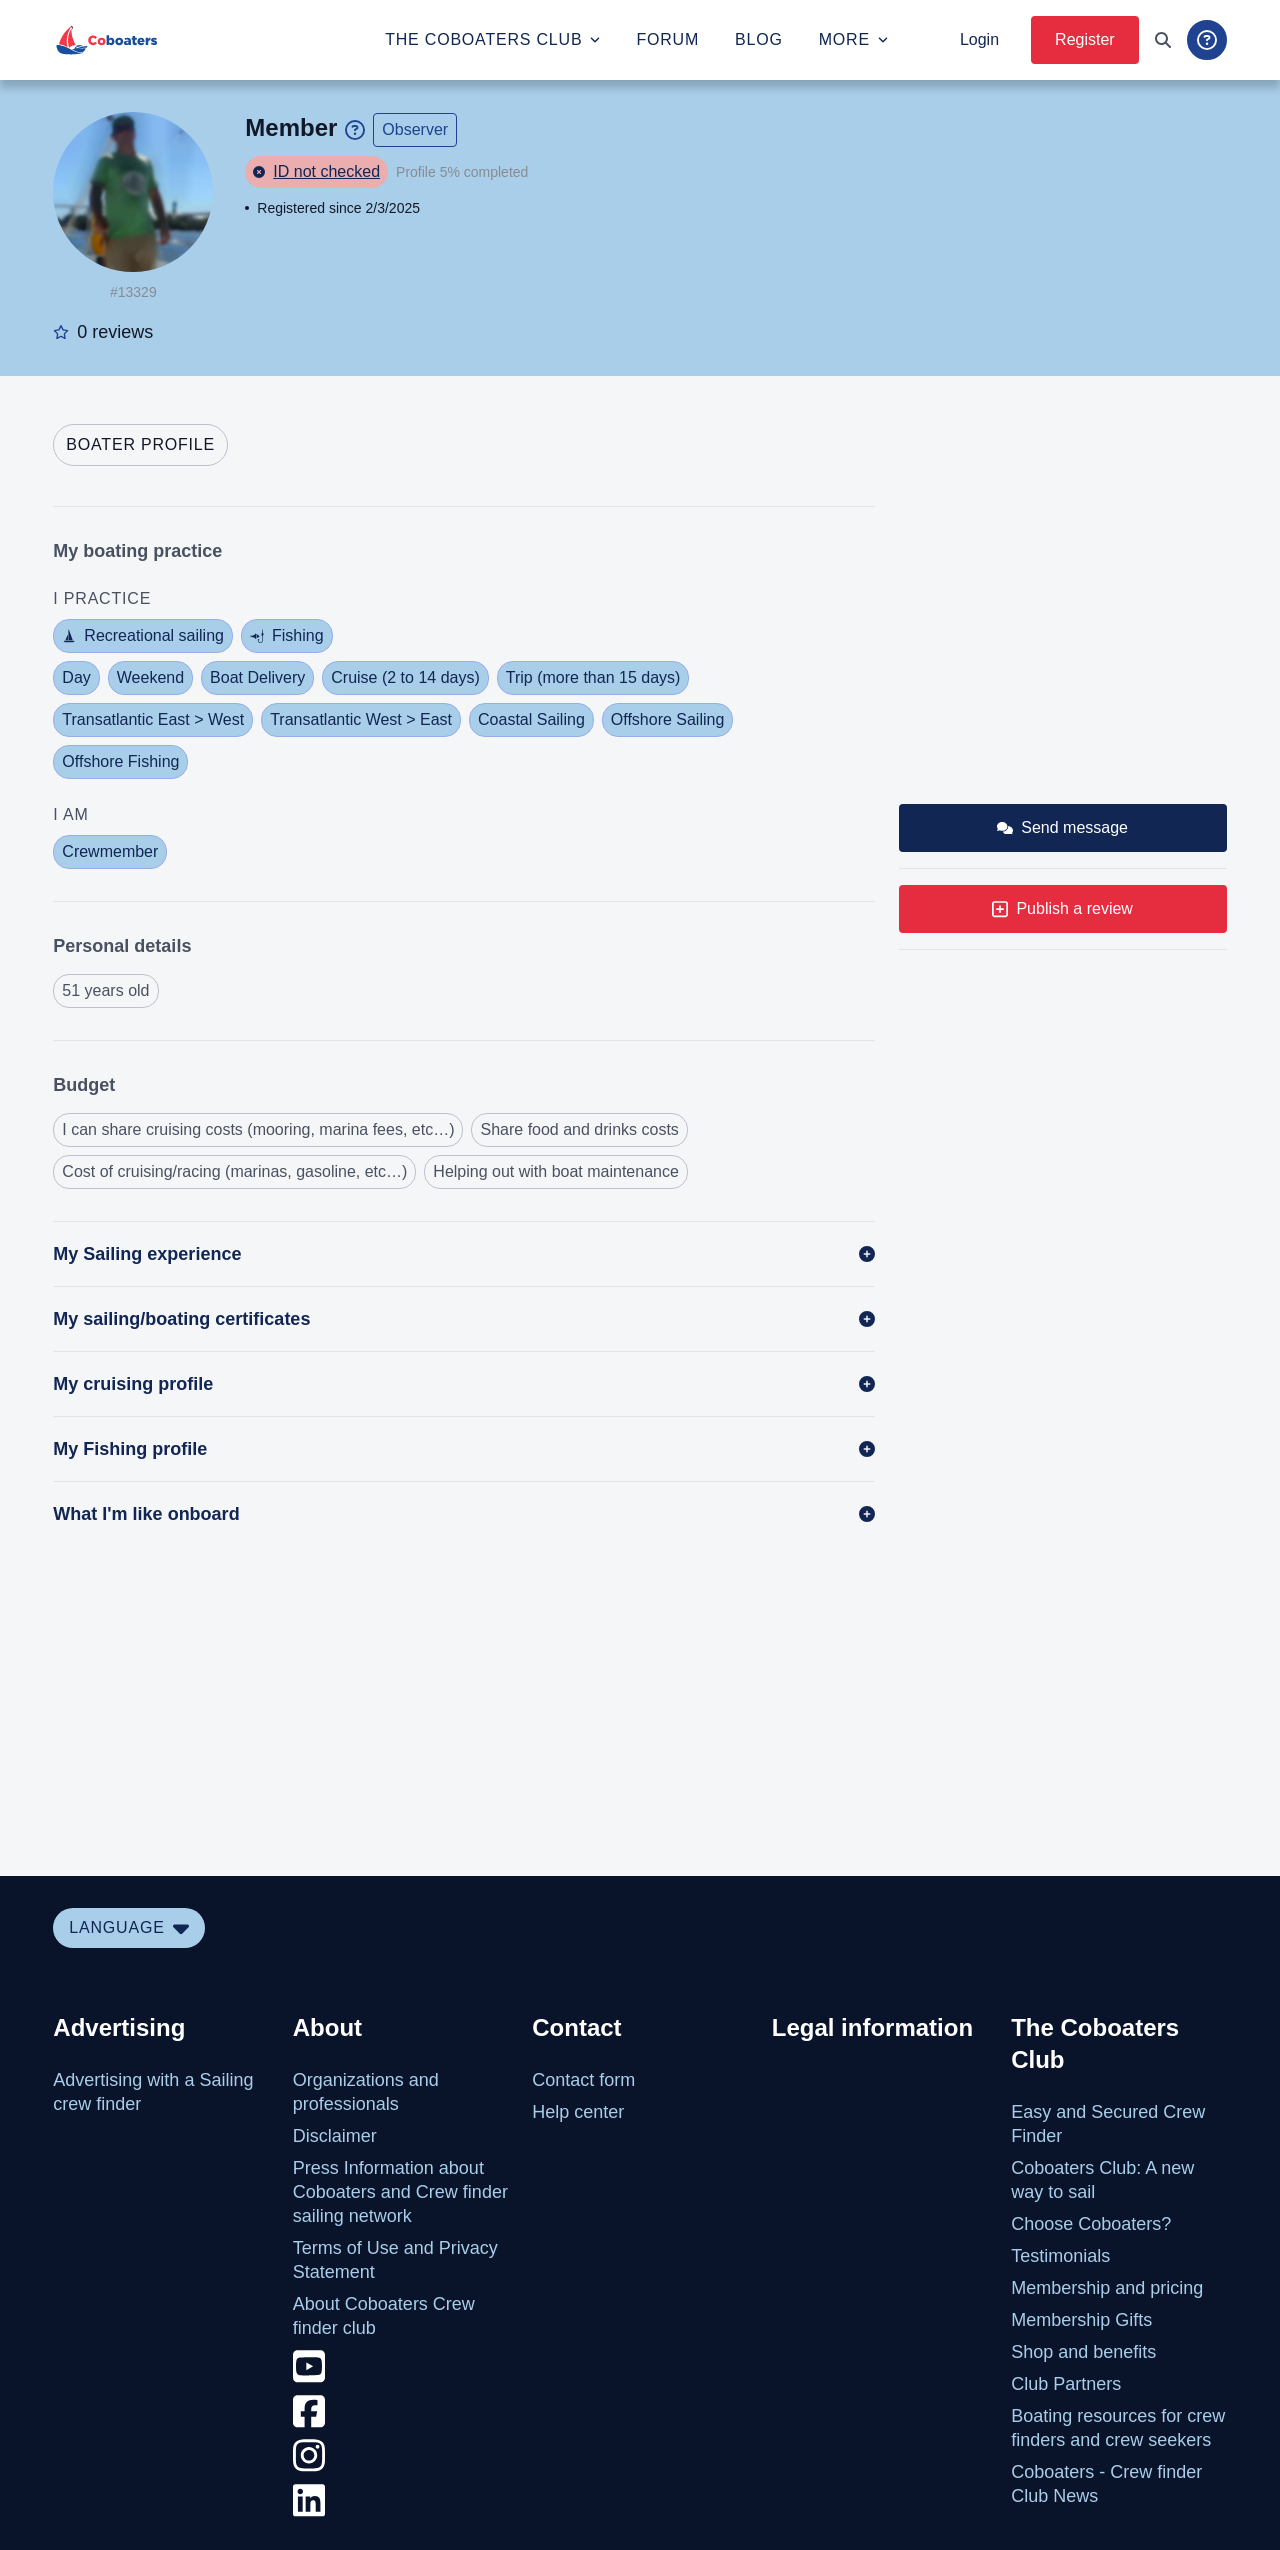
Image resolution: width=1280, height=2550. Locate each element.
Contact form (583, 2080)
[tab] (140, 445)
